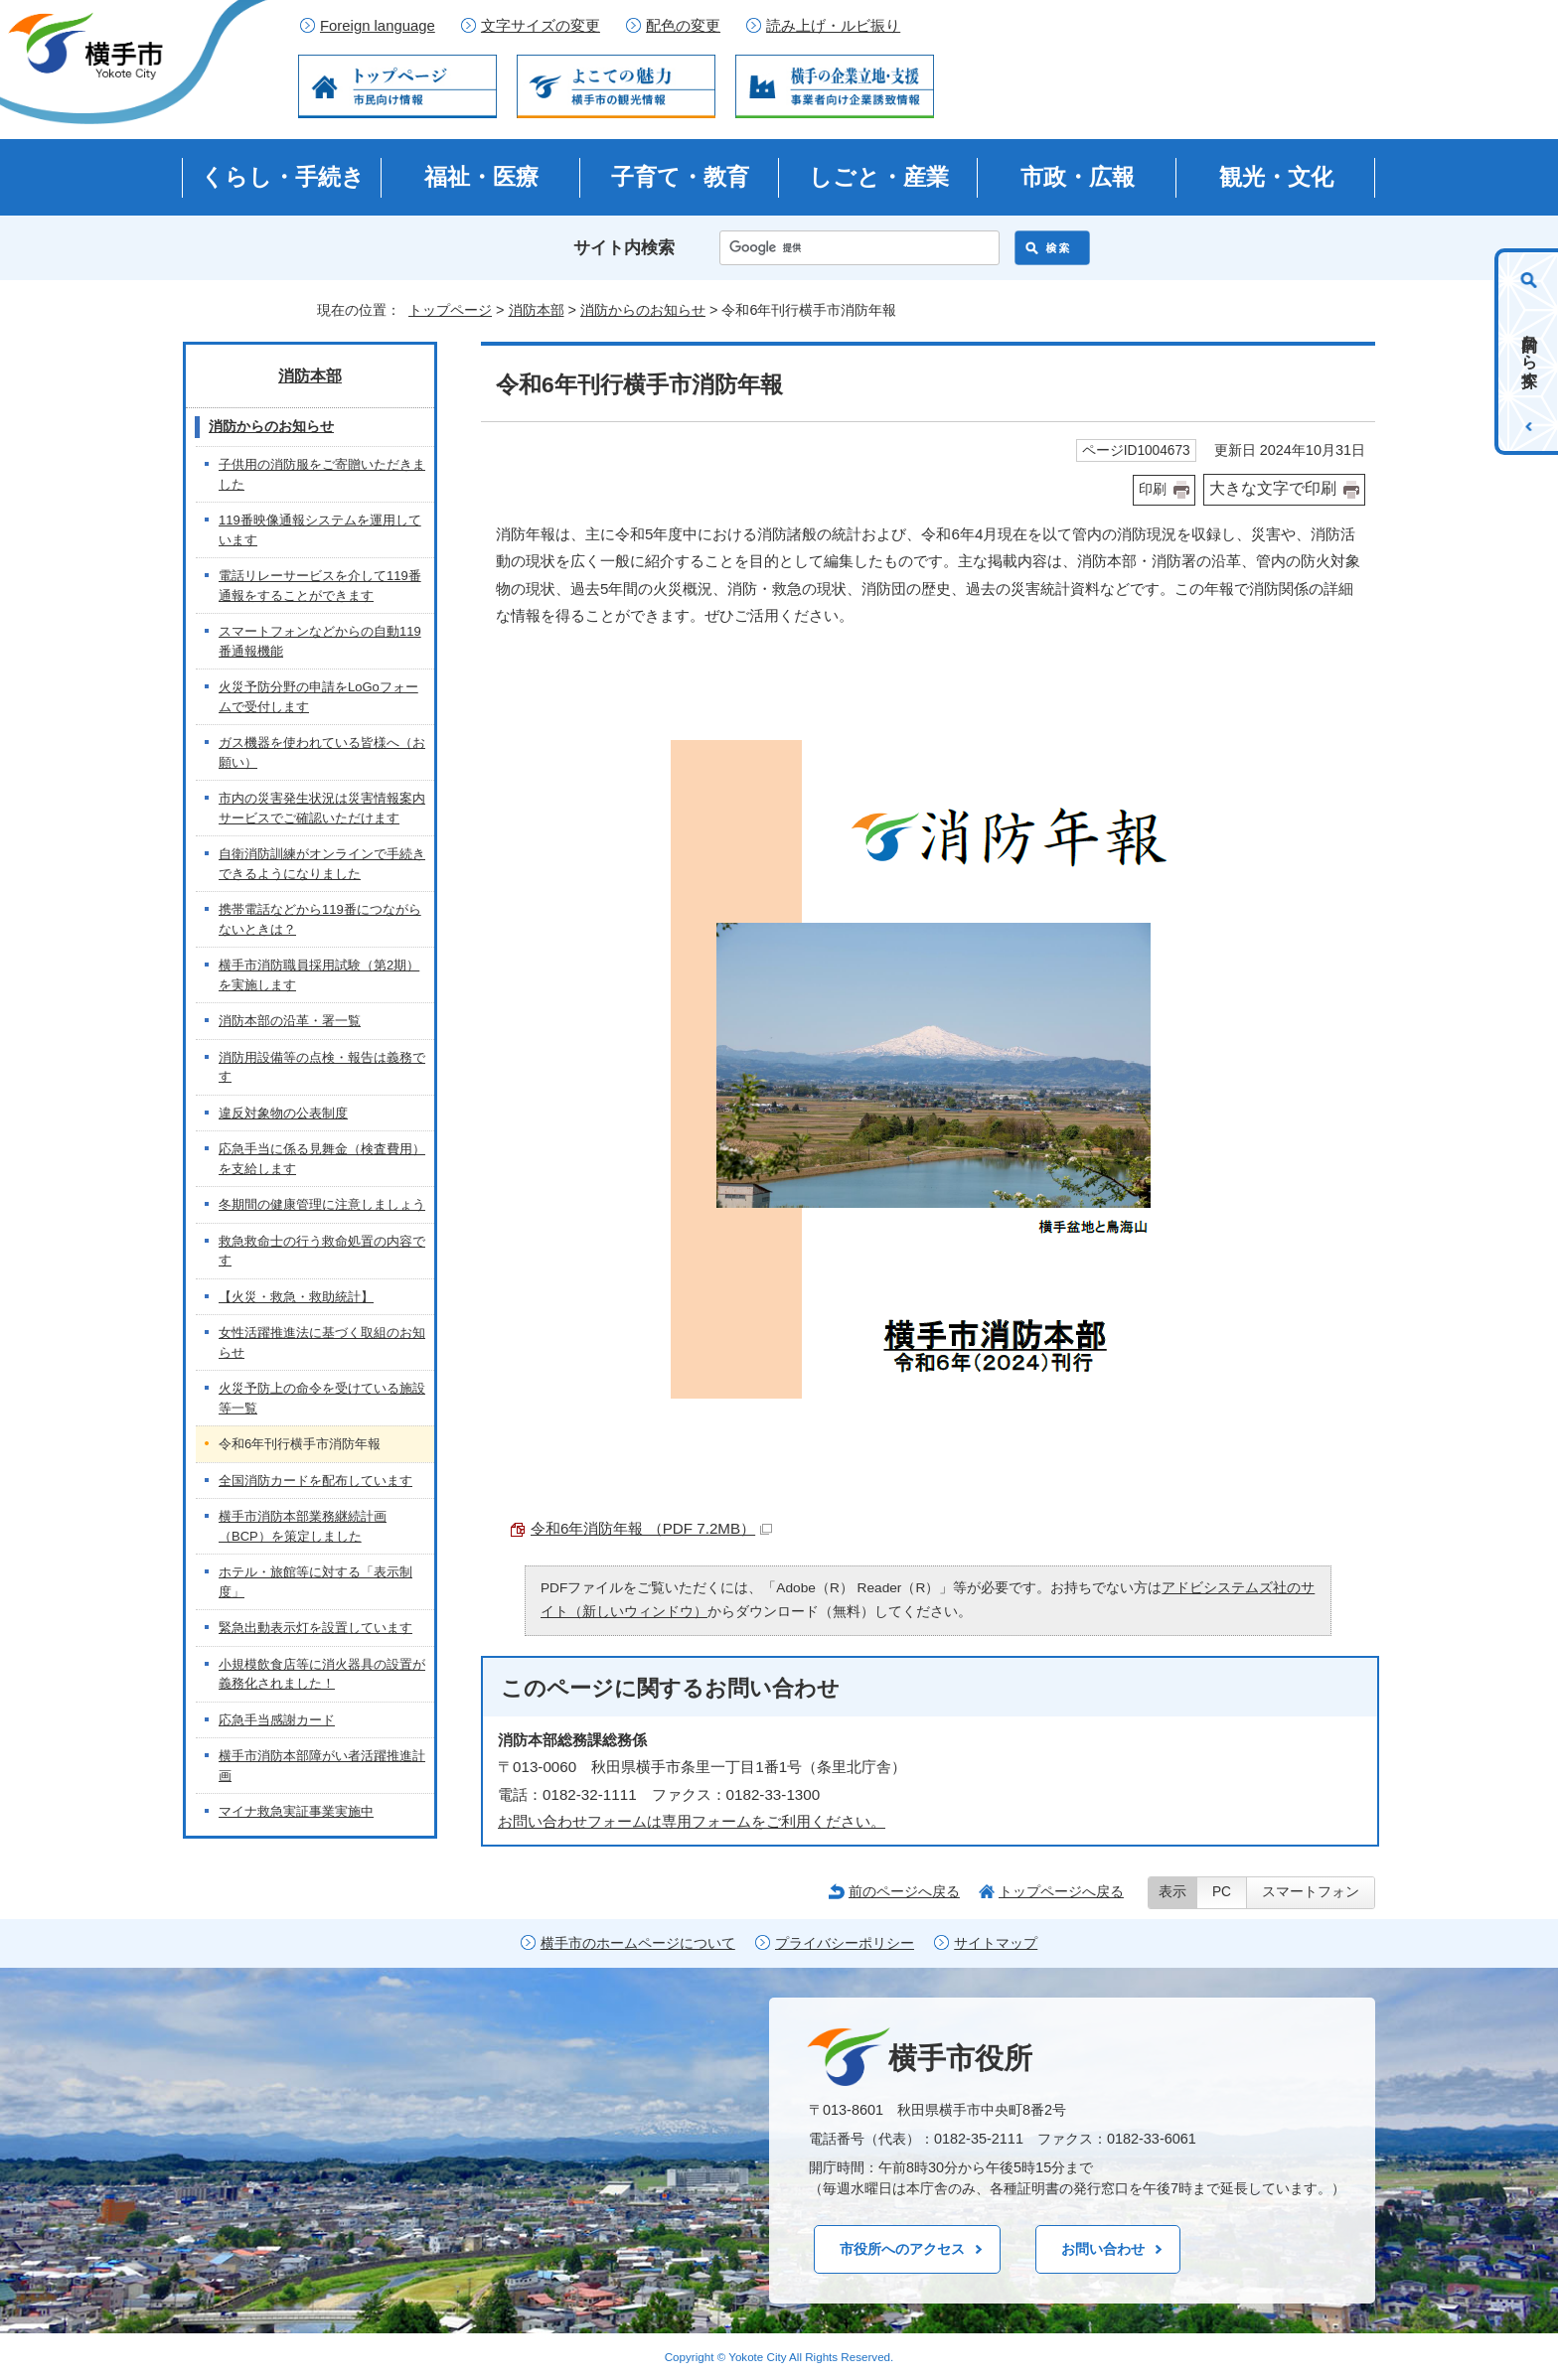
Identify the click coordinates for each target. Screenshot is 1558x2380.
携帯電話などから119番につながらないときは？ (320, 919)
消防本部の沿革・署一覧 (290, 1020)
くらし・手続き (283, 177)
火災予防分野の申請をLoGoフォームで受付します (318, 696)
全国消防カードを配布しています (315, 1480)
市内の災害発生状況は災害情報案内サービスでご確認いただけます (322, 808)
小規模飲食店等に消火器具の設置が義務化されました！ (322, 1674)
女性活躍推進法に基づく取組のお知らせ (322, 1342)
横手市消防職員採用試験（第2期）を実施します (319, 975)
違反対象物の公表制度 (283, 1113)
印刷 (1153, 489)
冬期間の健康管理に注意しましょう (322, 1204)
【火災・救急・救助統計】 (296, 1296)
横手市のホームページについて (638, 1943)
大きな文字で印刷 (1272, 488)
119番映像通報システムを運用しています (320, 530)
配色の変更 (683, 26)
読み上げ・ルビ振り (833, 26)
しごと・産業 (879, 177)
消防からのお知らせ (642, 310)
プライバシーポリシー (844, 1943)
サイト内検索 (624, 247)
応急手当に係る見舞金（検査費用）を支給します (322, 1158)
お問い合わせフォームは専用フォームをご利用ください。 (691, 1821)
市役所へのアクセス (902, 2249)
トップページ (450, 310)
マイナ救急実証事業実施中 (296, 1811)
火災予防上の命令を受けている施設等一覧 (322, 1398)
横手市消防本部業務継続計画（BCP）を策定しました (303, 1526)
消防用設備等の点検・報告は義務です (322, 1067)
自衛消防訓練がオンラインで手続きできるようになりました (322, 863)
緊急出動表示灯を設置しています (315, 1627)
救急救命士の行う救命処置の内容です (322, 1251)
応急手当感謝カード (277, 1719)
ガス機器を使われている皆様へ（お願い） (322, 752)
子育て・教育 (680, 177)
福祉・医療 (481, 177)
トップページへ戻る (1061, 1891)
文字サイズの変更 (540, 26)
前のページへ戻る (904, 1891)
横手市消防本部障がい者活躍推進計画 (322, 1765)
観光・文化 (1276, 177)
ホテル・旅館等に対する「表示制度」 (315, 1581)
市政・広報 (1077, 177)
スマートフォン (1310, 1891)
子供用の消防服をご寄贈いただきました (322, 474)
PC (1221, 1891)
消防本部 (536, 310)
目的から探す (1529, 351)
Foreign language (377, 26)
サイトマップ (995, 1943)
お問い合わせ (1103, 2249)
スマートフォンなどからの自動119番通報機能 (320, 641)
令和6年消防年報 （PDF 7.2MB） (651, 1528)
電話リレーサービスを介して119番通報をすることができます (320, 585)
